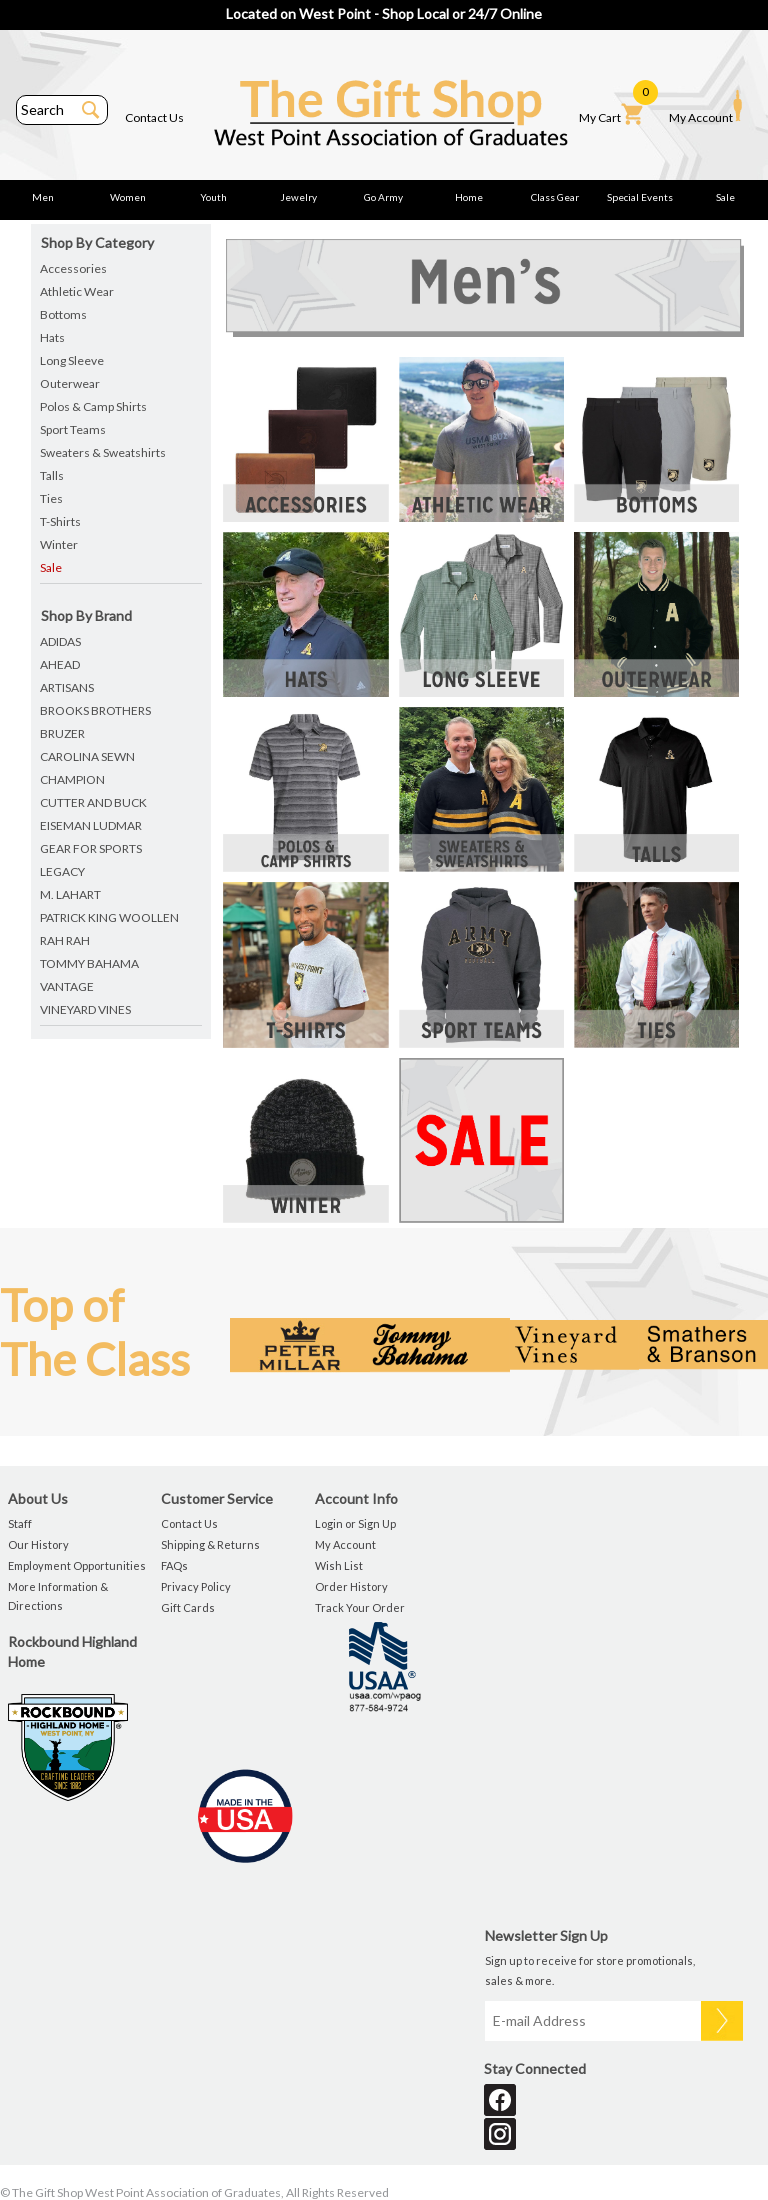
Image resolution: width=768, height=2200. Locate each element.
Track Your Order (360, 1607)
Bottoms (63, 314)
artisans (67, 687)
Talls (52, 475)
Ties (51, 498)
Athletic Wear (77, 291)
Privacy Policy (196, 1586)
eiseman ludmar (91, 825)
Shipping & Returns (210, 1544)
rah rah (65, 940)
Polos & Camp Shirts (93, 406)
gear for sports (91, 848)
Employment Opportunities (77, 1565)
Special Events (640, 197)
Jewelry (298, 197)
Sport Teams (73, 429)
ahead (60, 664)
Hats (52, 337)
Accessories (73, 268)
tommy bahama (89, 963)
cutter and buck (93, 802)
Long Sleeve (72, 360)
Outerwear (70, 383)
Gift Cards (188, 1607)
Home (469, 197)
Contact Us (154, 117)
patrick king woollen (109, 917)
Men (43, 197)
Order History (351, 1586)
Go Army (383, 197)
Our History (38, 1544)
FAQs (174, 1565)
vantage (67, 986)
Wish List (339, 1565)
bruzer (62, 733)
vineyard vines (85, 1009)
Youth (213, 197)
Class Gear (555, 197)
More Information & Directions (58, 1596)
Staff (20, 1523)
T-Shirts (60, 521)
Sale (725, 197)
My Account (705, 107)
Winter (59, 544)
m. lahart (70, 894)
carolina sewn (87, 756)
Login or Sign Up (355, 1523)
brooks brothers (95, 710)
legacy (62, 871)
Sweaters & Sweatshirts (103, 452)
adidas (60, 641)
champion (72, 779)
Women (128, 197)
